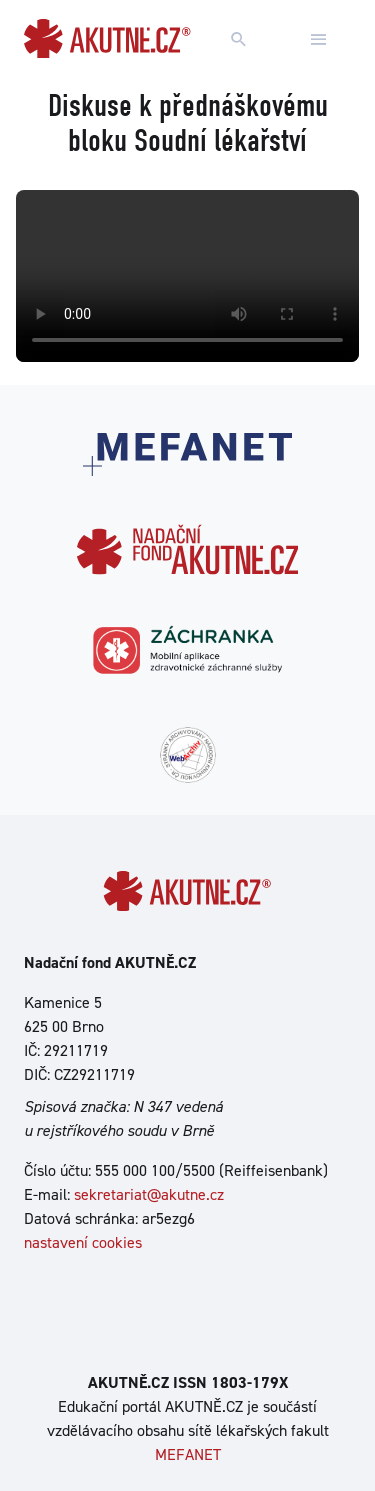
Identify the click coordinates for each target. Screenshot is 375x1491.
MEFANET (188, 1454)
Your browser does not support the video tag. (187, 276)
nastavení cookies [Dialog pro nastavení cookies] (83, 1242)
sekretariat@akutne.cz (149, 1194)
